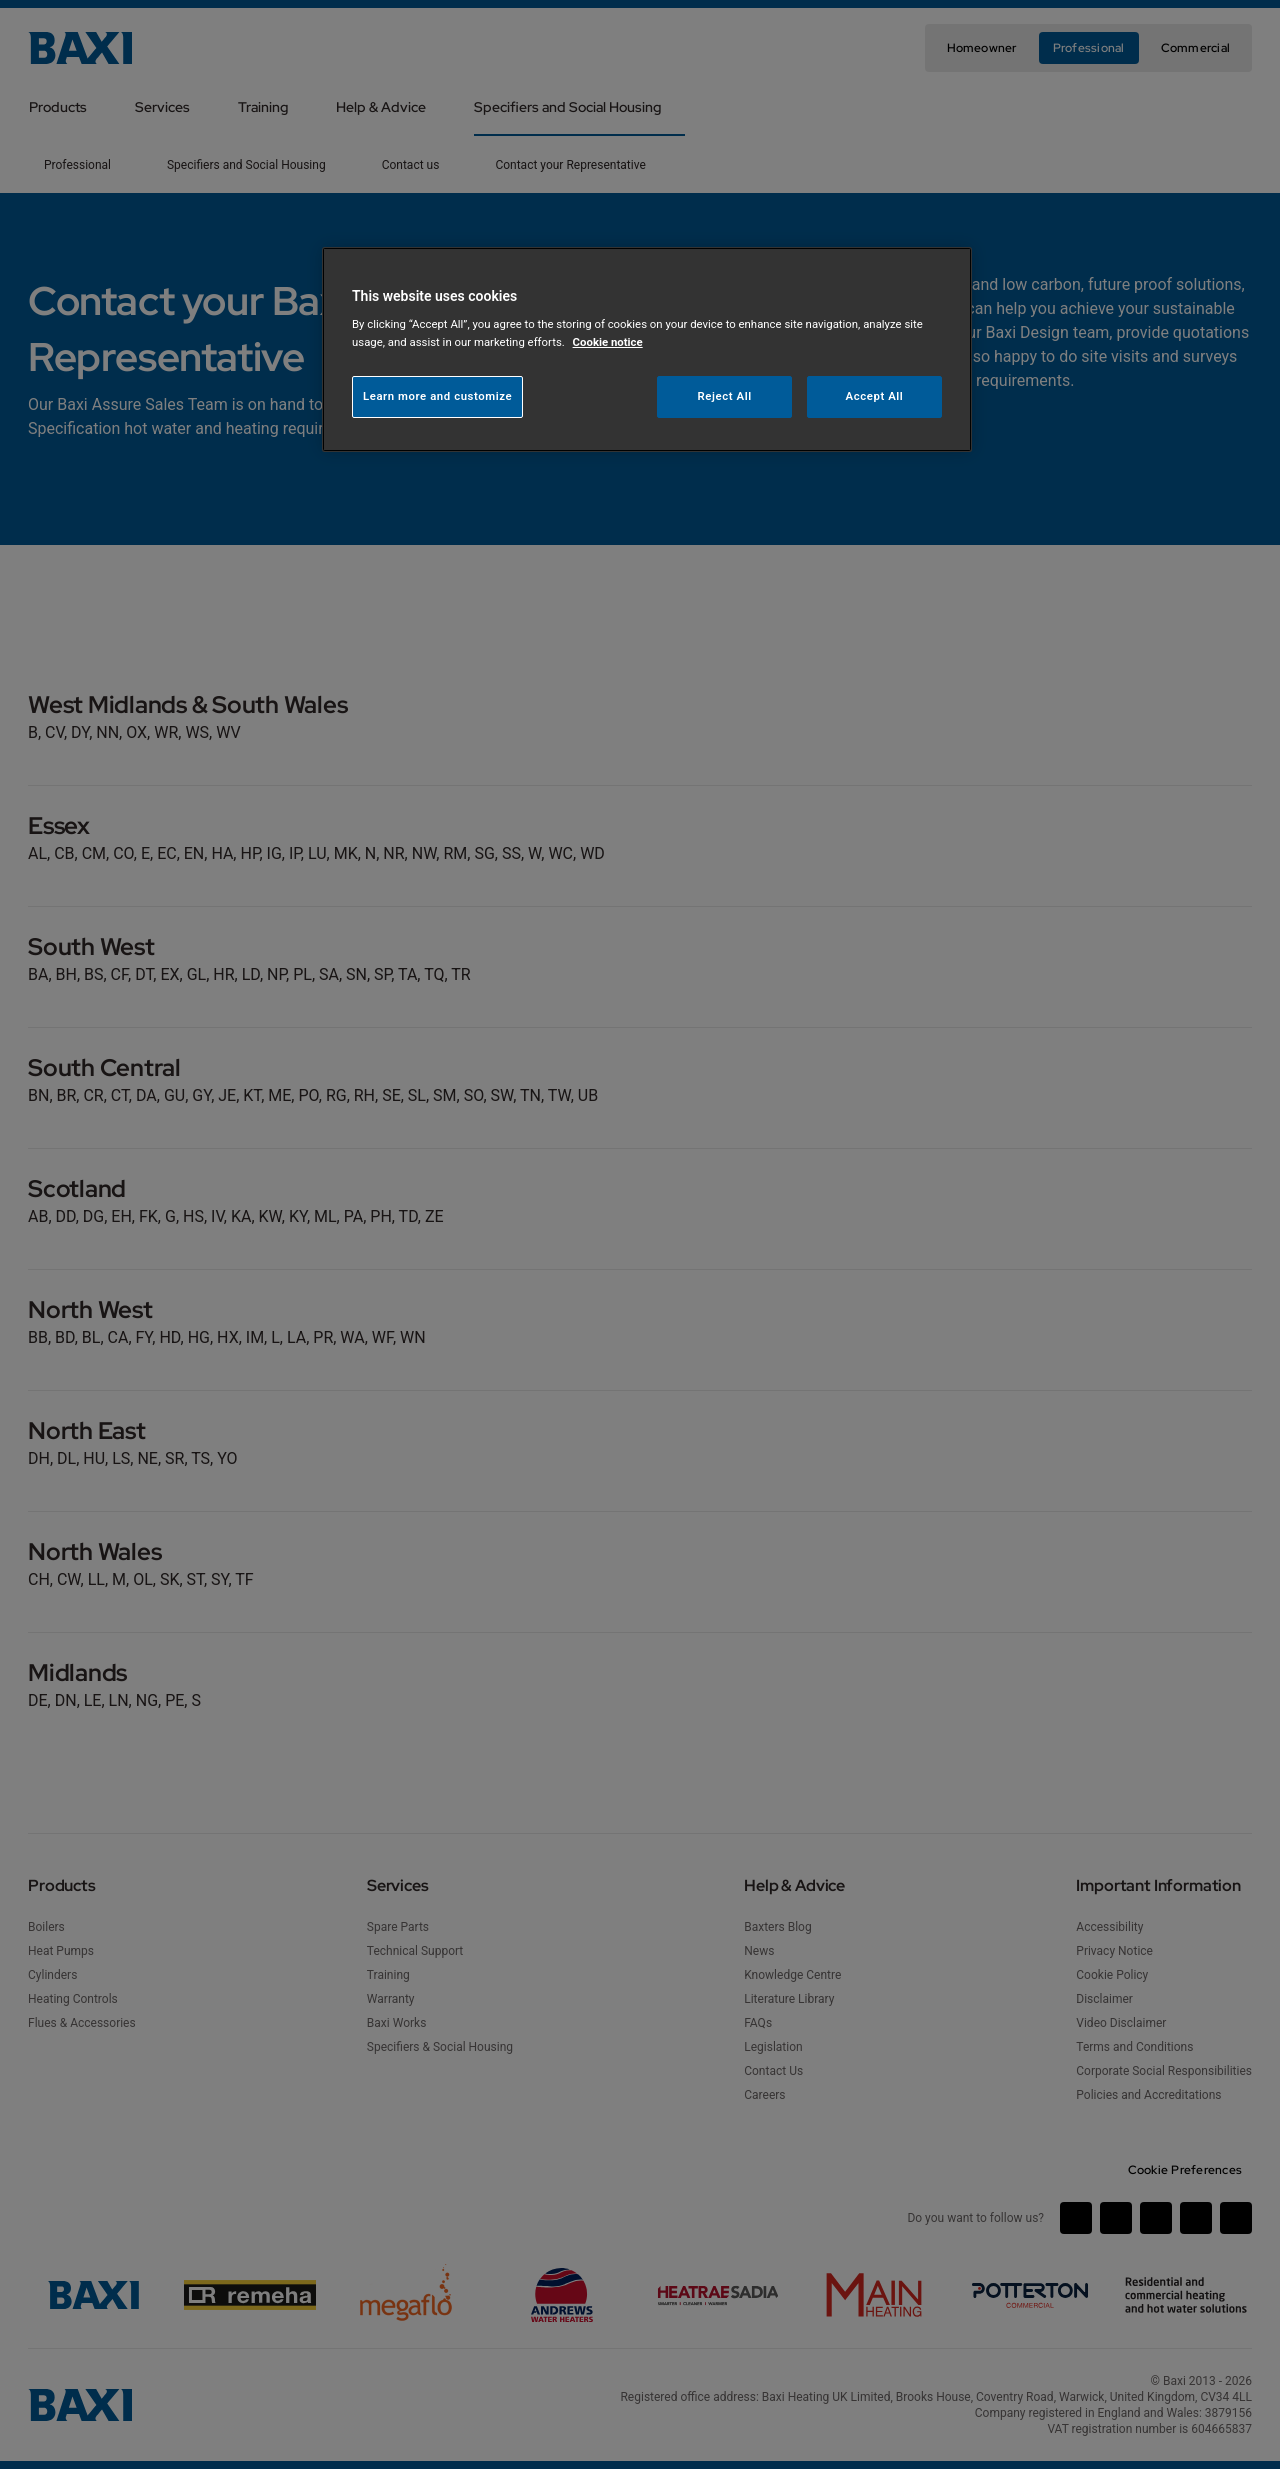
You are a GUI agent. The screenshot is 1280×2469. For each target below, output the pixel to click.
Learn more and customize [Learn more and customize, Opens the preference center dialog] (437, 396)
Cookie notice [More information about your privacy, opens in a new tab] (608, 342)
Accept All (875, 396)
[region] (647, 349)
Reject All (725, 396)
